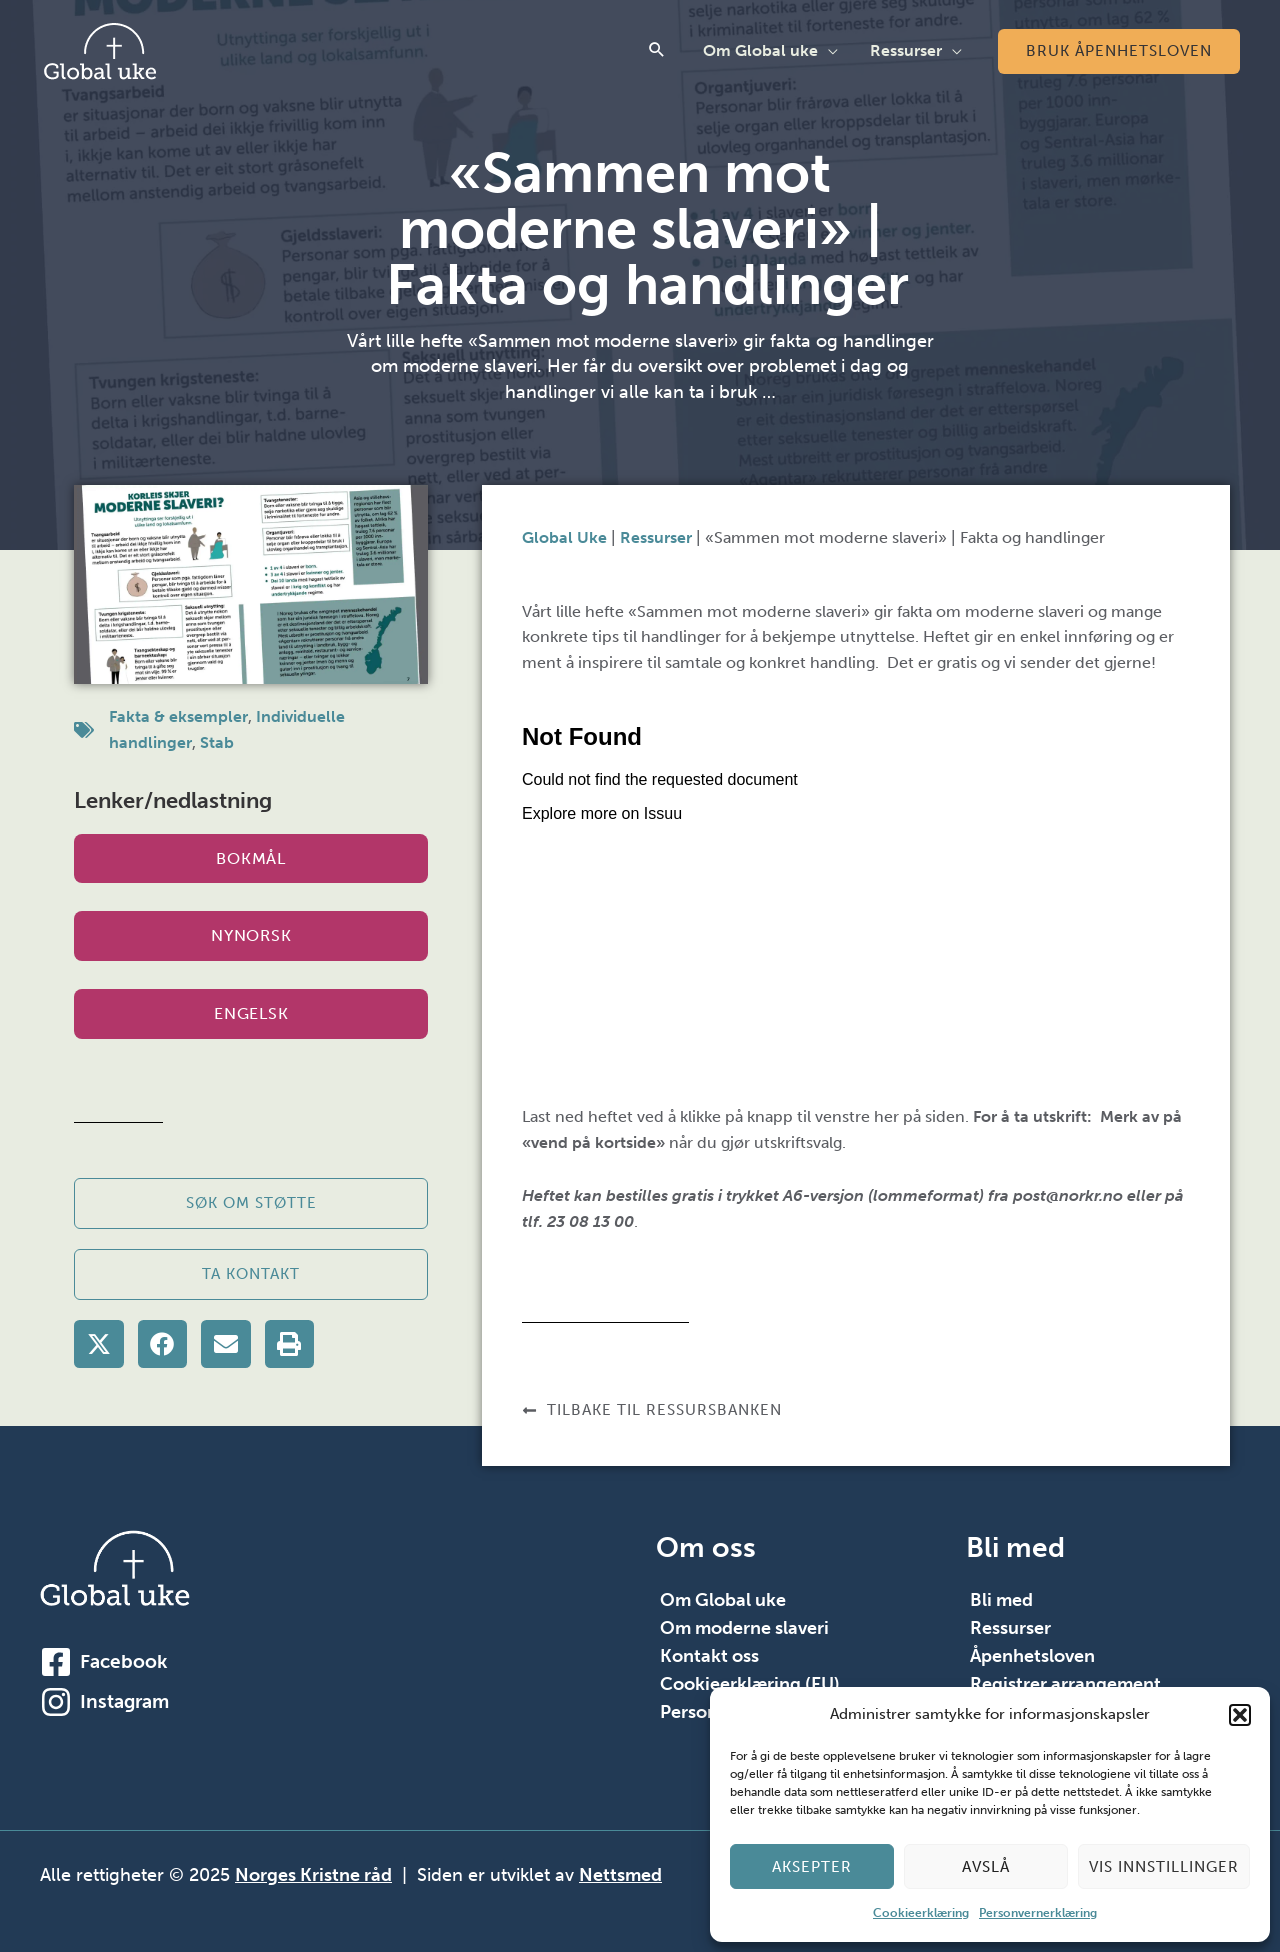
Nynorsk (251, 935)
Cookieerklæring (921, 1913)
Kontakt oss (709, 1656)
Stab (217, 742)
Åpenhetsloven (1032, 1656)
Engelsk (251, 1013)
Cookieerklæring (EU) (750, 1684)
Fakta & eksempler (178, 716)
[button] (1240, 1715)
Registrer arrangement (1065, 1684)
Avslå (986, 1867)
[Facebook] (56, 1662)
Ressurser (906, 50)
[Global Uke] (100, 49)
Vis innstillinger (1164, 1867)
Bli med (1001, 1600)
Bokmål (251, 858)
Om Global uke (760, 50)
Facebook (123, 1661)
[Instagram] (56, 1702)
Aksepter (812, 1867)
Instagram (124, 1701)
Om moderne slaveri (744, 1628)
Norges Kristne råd (313, 1875)
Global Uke (564, 537)
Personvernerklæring (1038, 1913)
